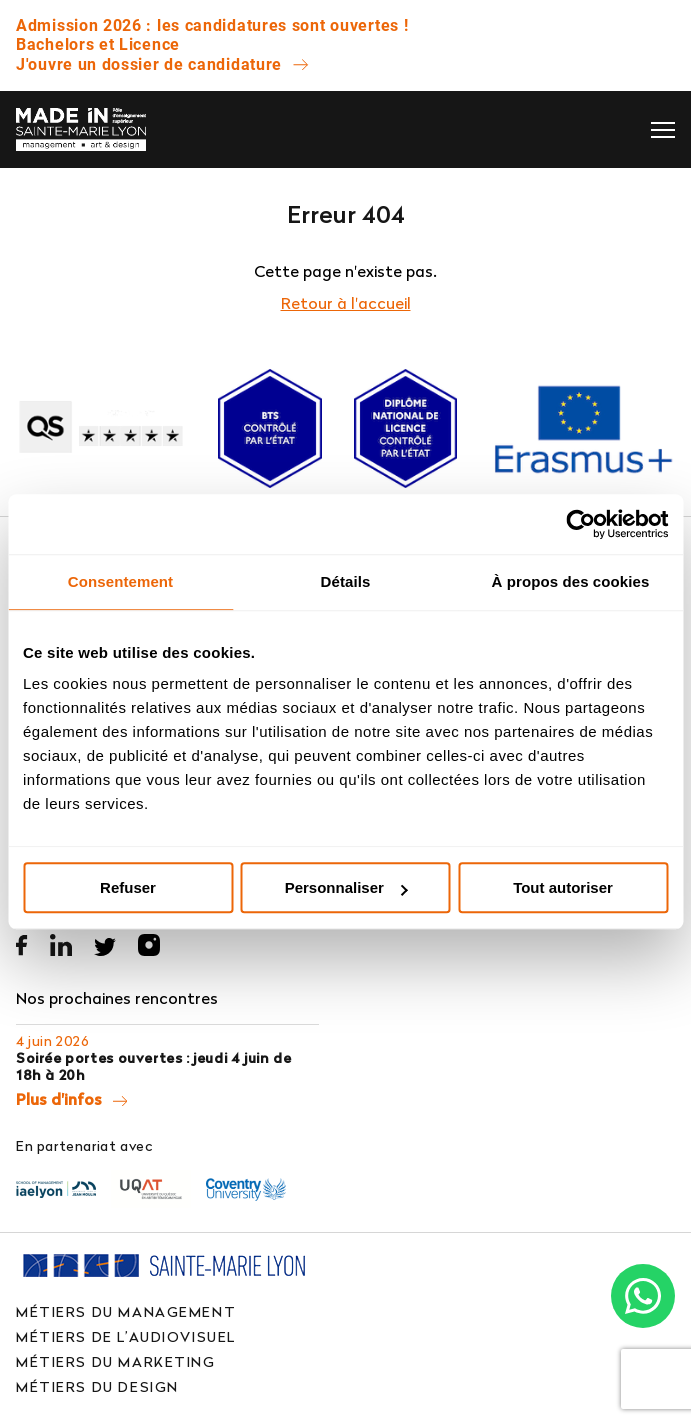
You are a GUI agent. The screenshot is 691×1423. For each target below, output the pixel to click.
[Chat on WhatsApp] (643, 1296)
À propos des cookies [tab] (571, 581)
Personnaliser (346, 887)
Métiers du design (97, 1386)
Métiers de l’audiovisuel (126, 1336)
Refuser (128, 887)
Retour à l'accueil (346, 303)
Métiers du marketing (116, 1361)
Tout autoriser (563, 887)
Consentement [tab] (120, 581)
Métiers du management (126, 1311)
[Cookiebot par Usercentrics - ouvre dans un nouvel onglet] (580, 524)
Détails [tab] (346, 581)
